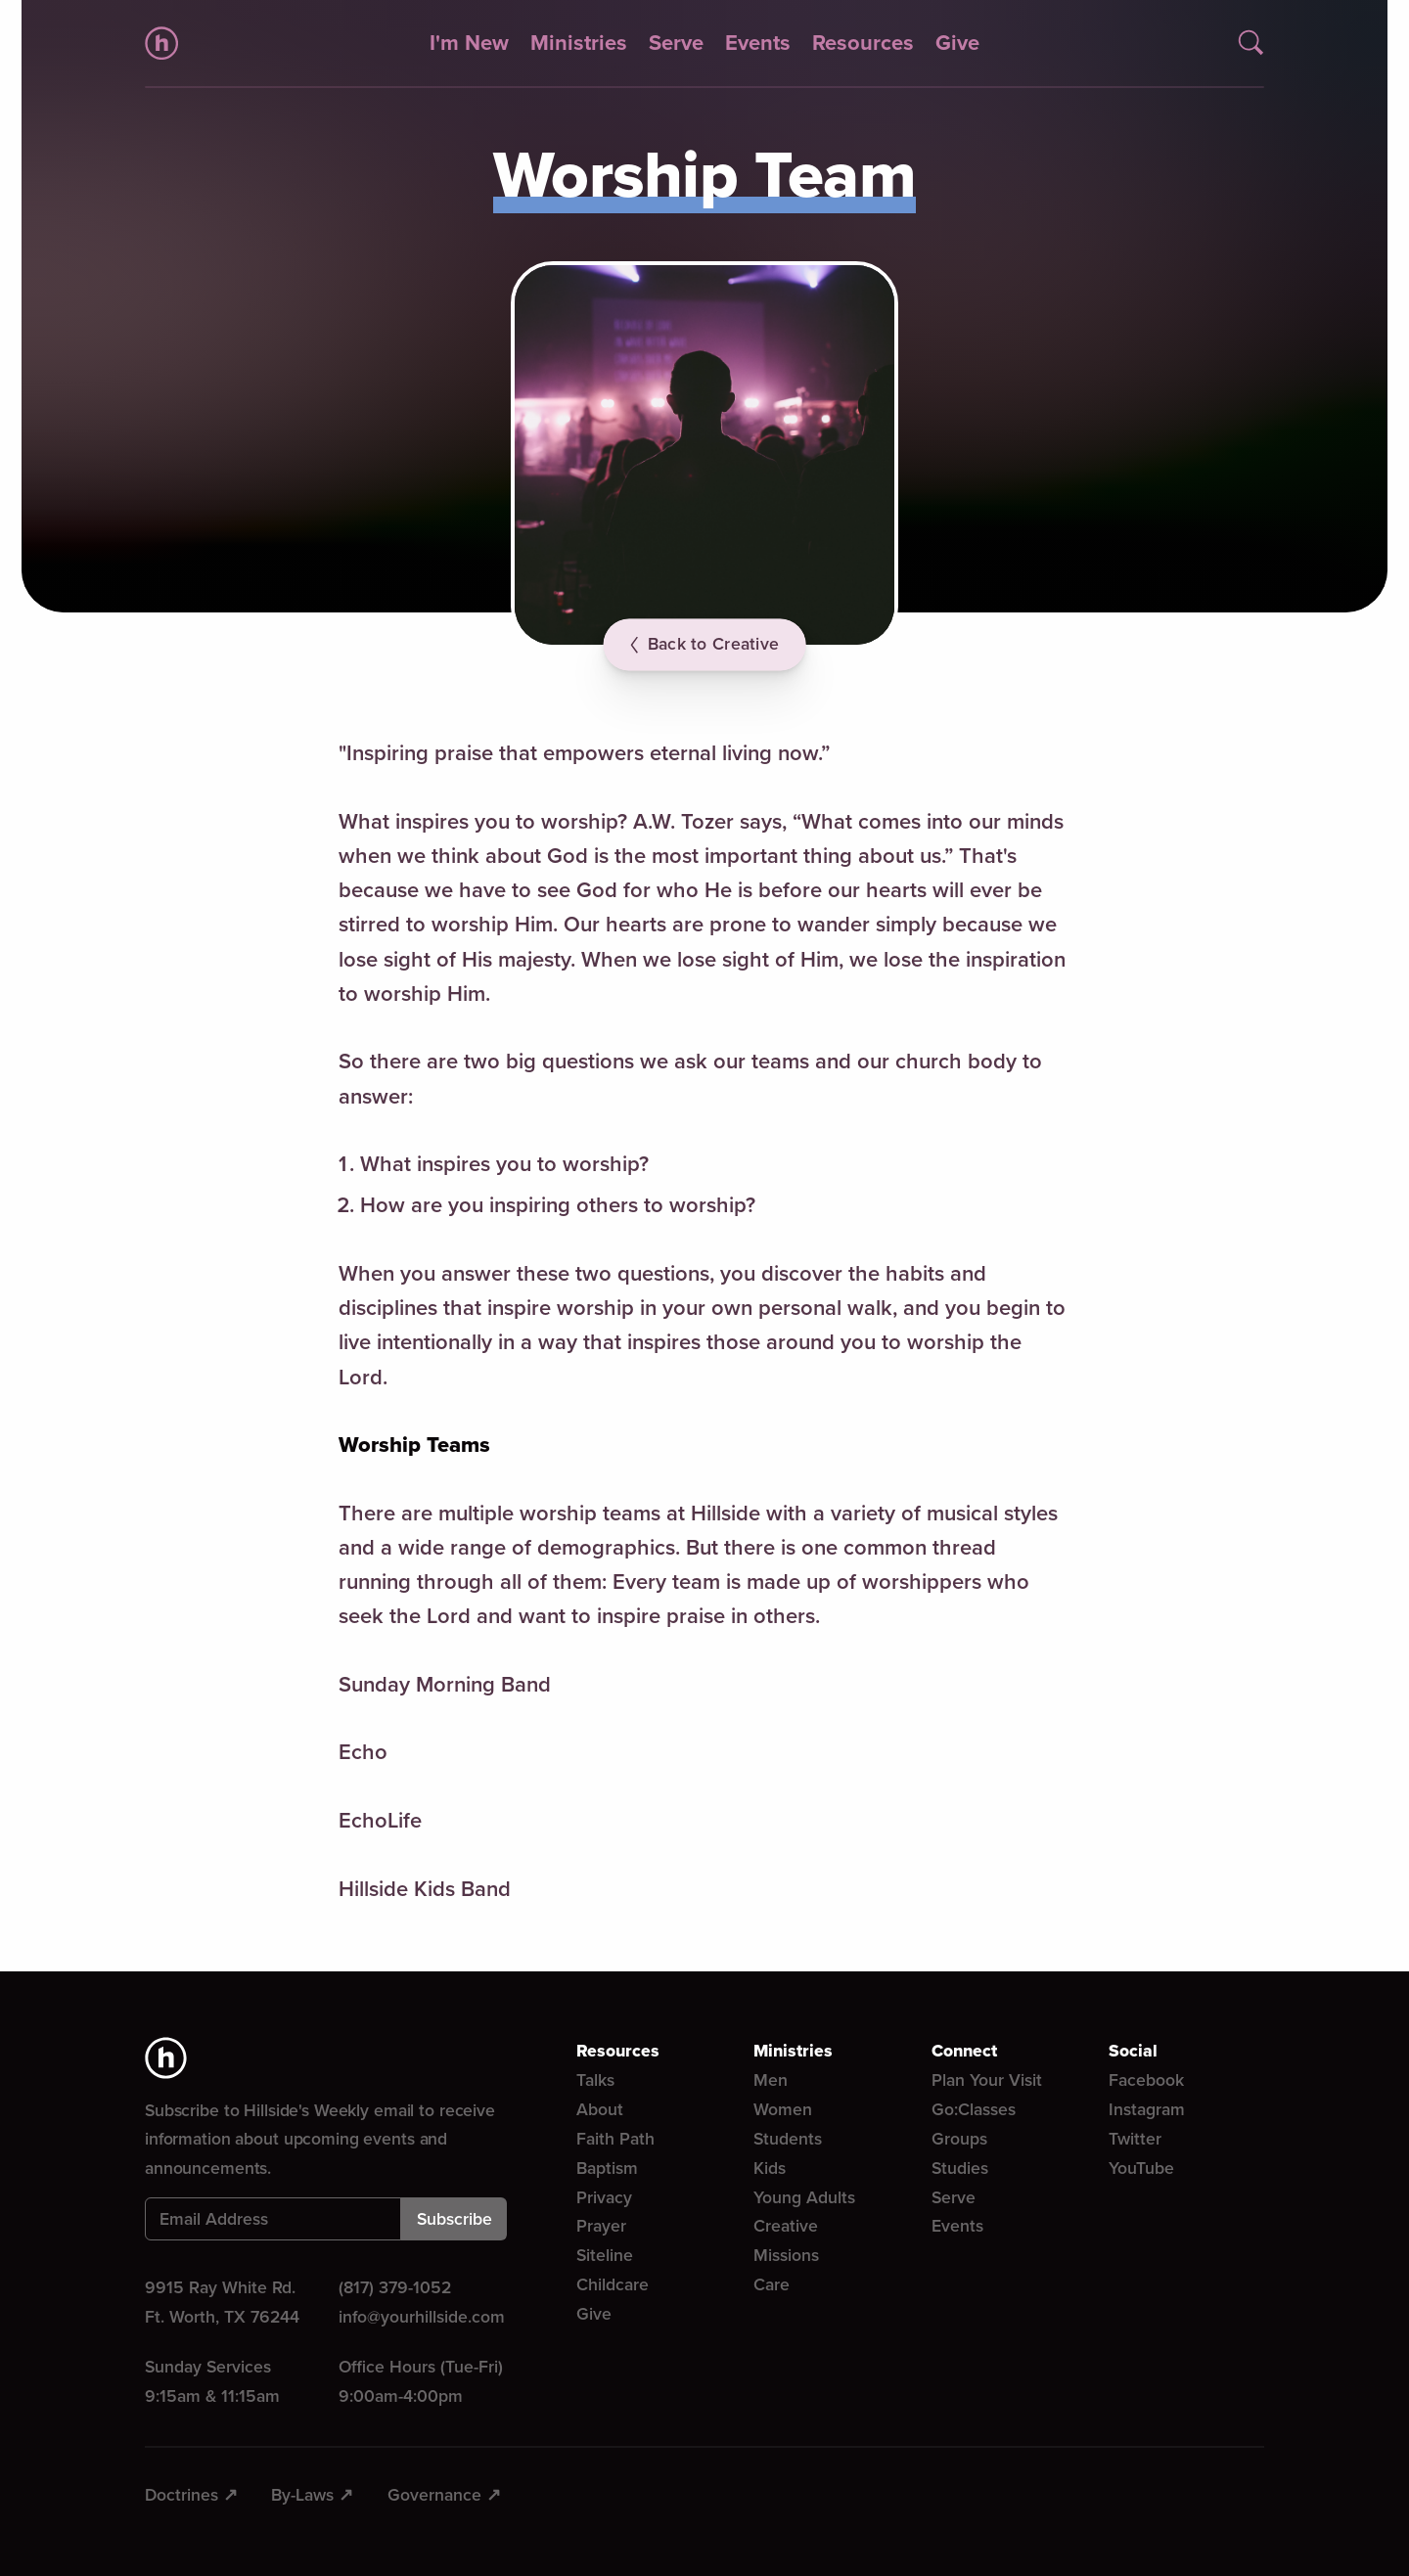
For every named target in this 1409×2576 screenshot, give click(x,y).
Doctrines (181, 2495)
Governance (434, 2495)
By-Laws (302, 2495)
